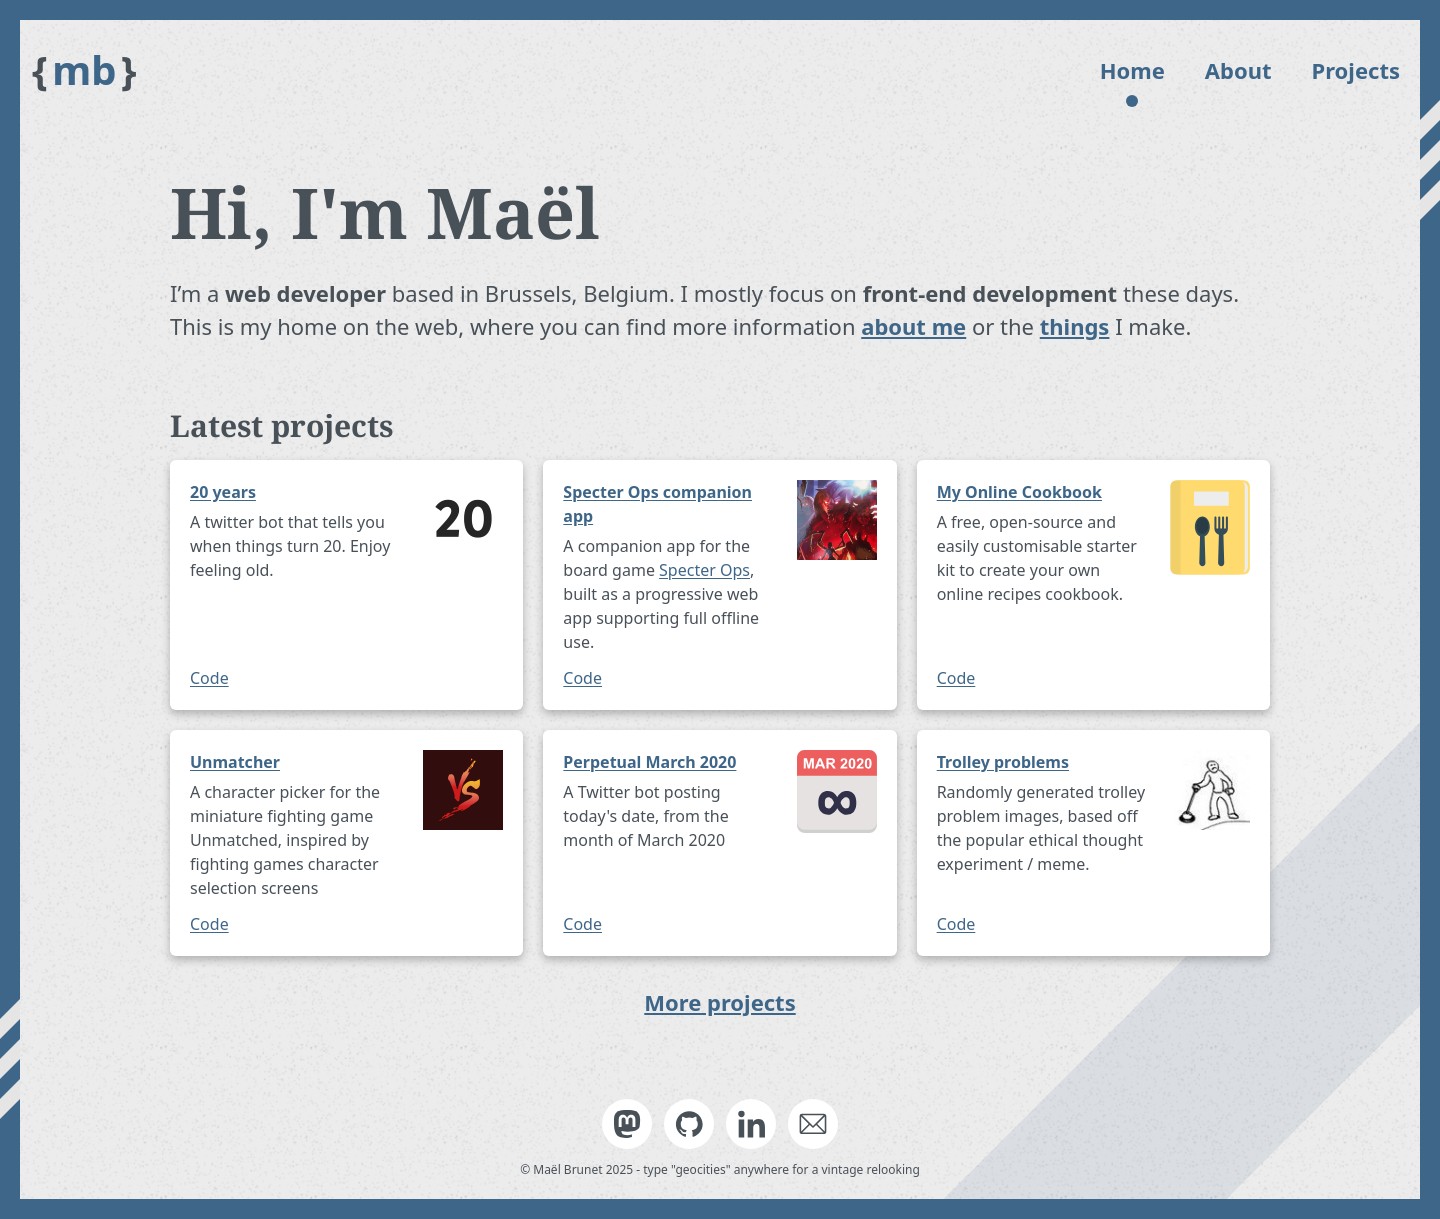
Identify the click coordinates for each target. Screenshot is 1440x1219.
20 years (223, 492)
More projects (719, 1002)
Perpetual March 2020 (649, 762)
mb (84, 70)
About (1238, 70)
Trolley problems (1003, 762)
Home (1132, 70)
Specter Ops (704, 570)
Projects (1356, 70)
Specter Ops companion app (657, 504)
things (1075, 326)
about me (913, 326)
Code (209, 678)
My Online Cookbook (1019, 492)
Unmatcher (235, 762)
